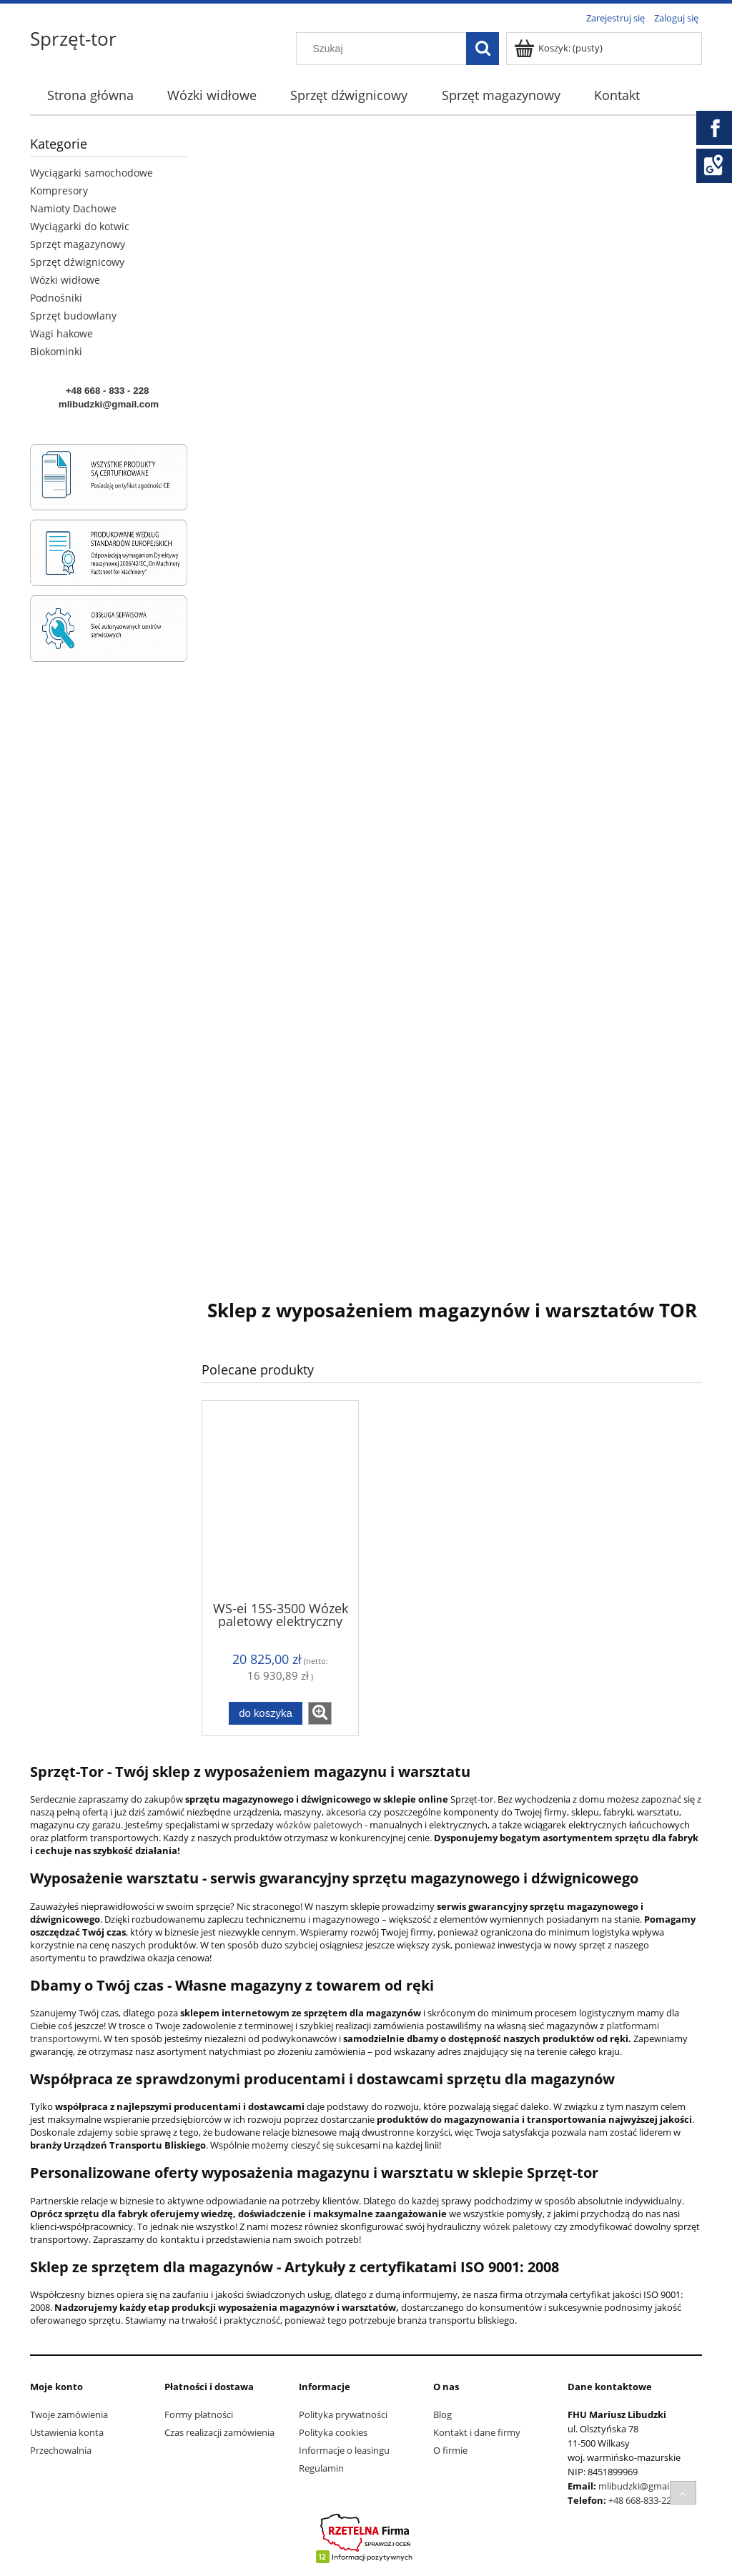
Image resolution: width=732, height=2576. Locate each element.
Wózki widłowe (65, 280)
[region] (452, 699)
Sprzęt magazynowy (77, 244)
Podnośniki (56, 297)
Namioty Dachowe (73, 208)
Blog (442, 2414)
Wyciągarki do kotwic (79, 226)
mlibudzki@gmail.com (645, 2486)
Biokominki (56, 351)
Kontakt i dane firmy (476, 2432)
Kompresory (59, 190)
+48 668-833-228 (642, 2500)
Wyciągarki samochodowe (91, 172)
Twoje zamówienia (69, 2414)
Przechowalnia (61, 2450)
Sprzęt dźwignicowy (77, 262)
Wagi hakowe (61, 333)
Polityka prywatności (343, 2414)
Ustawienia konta (67, 2432)
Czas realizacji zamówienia (219, 2432)
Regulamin (321, 2468)
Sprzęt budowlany (73, 315)
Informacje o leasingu (344, 2450)
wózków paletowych (319, 1824)
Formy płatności (198, 2414)
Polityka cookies (333, 2432)
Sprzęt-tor (73, 38)
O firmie (450, 2450)
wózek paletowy (516, 2226)
